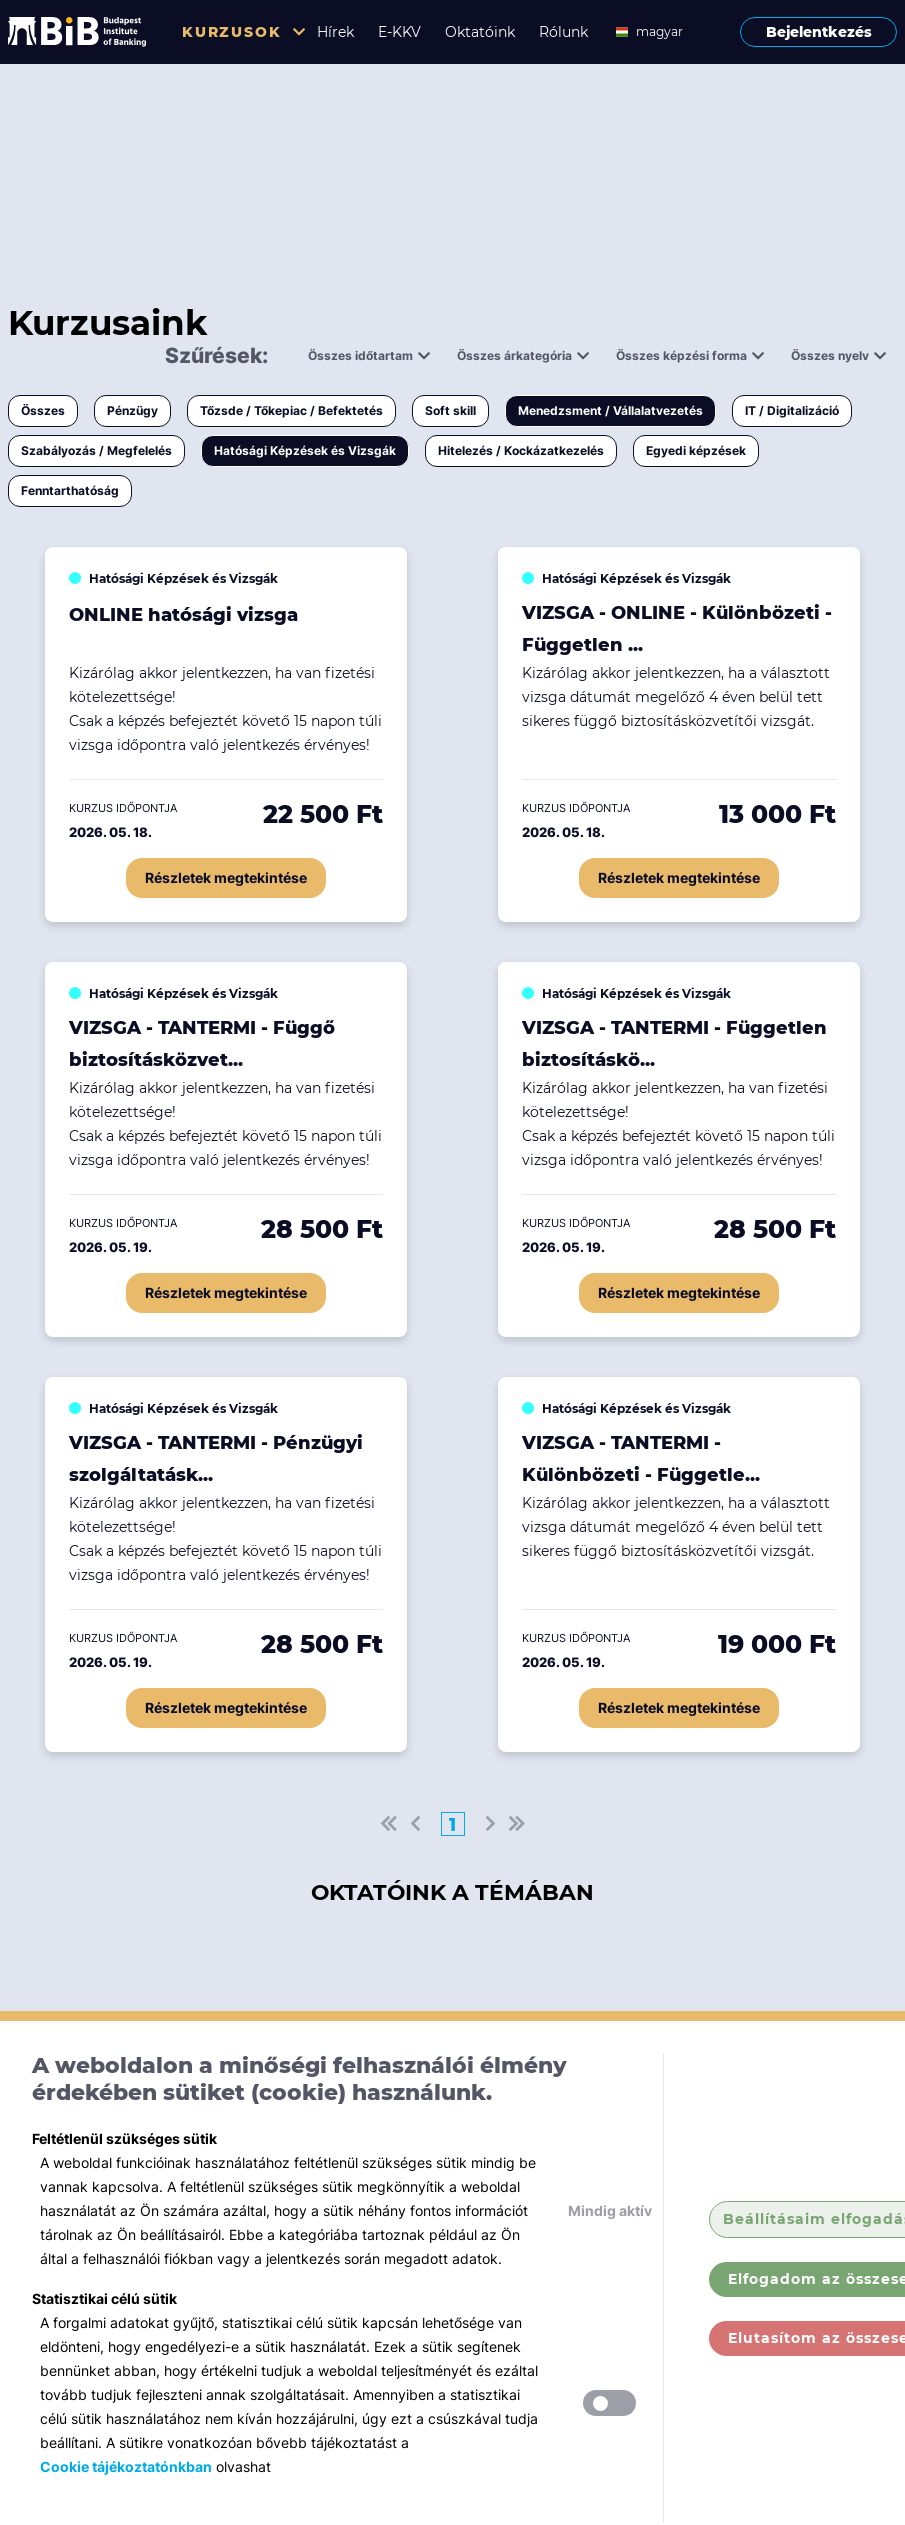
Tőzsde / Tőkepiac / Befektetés (291, 410)
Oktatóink (480, 32)
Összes (43, 410)
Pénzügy (132, 410)
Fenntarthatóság (70, 490)
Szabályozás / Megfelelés (96, 450)
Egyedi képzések (696, 450)
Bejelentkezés (819, 32)
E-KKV (399, 32)
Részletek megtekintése (226, 877)
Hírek (335, 32)
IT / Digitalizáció (792, 410)
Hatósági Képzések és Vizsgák (305, 450)
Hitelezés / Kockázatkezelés (521, 450)
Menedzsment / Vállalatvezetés (610, 410)
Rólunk (563, 32)
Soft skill (450, 410)
